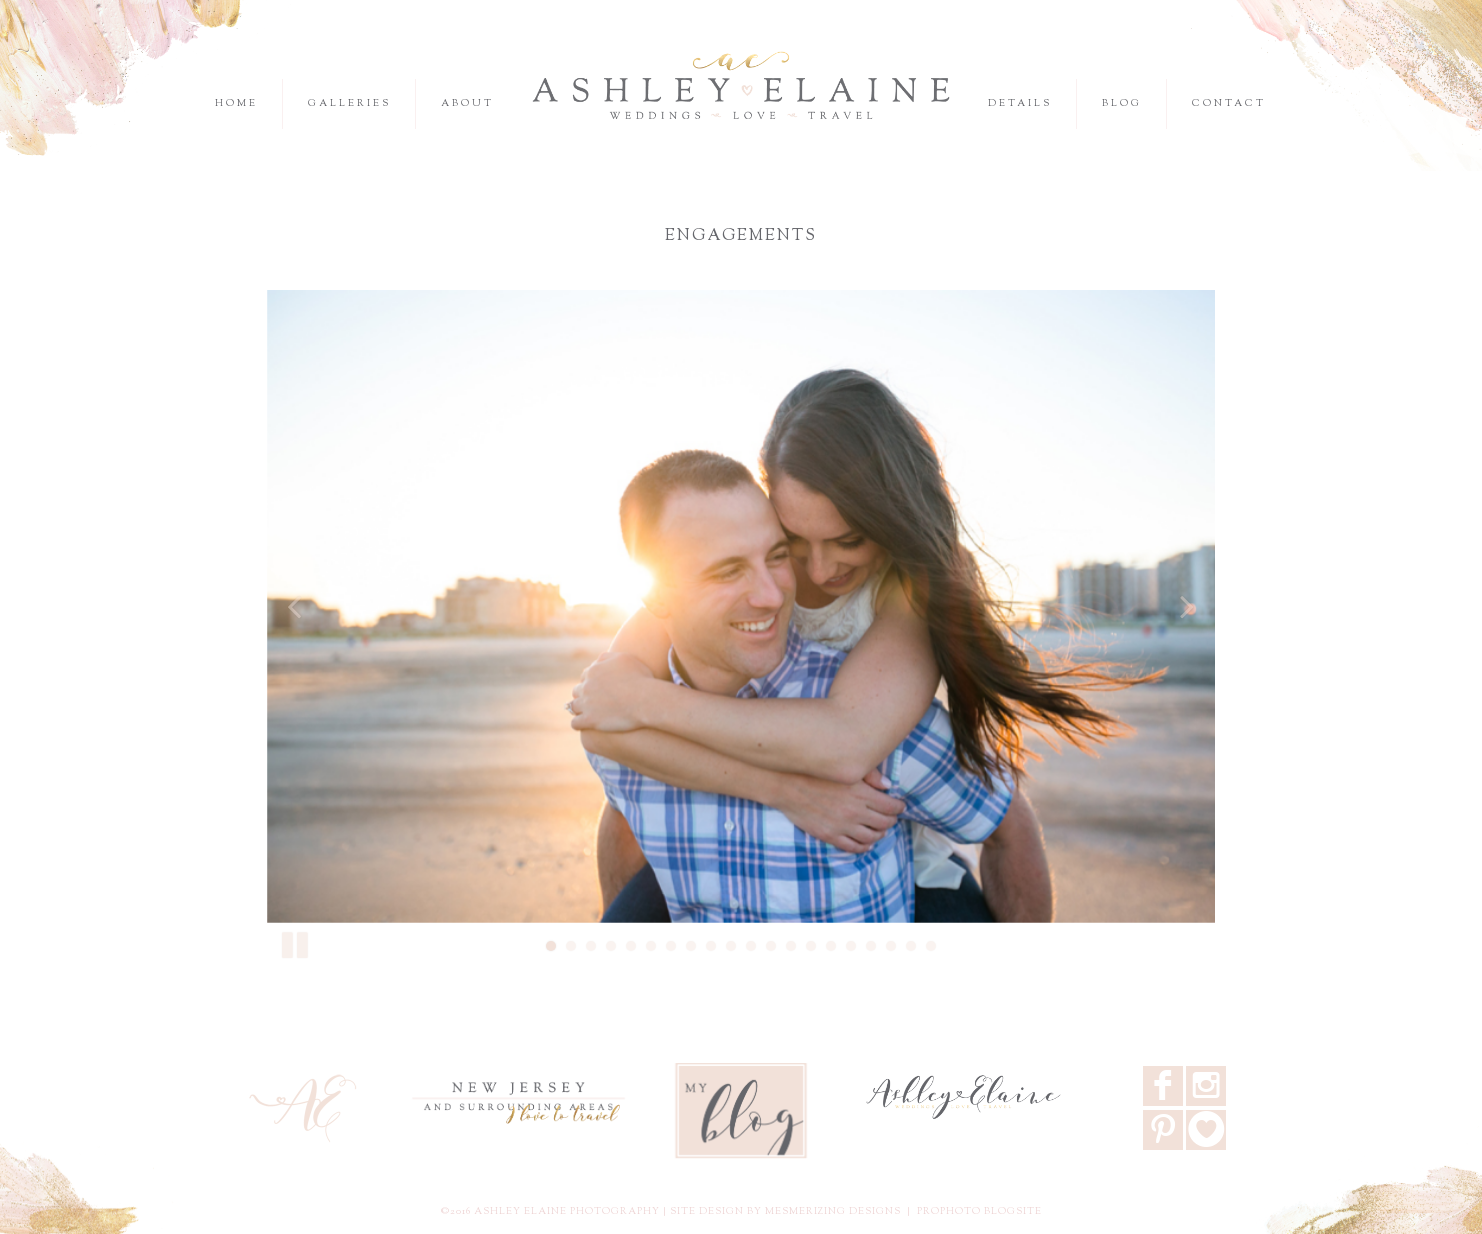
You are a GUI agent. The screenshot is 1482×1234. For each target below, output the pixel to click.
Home (236, 104)
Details (1020, 104)
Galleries (349, 104)
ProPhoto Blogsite (979, 1211)
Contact (1229, 104)
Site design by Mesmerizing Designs (785, 1211)
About (467, 104)
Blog (1122, 104)
